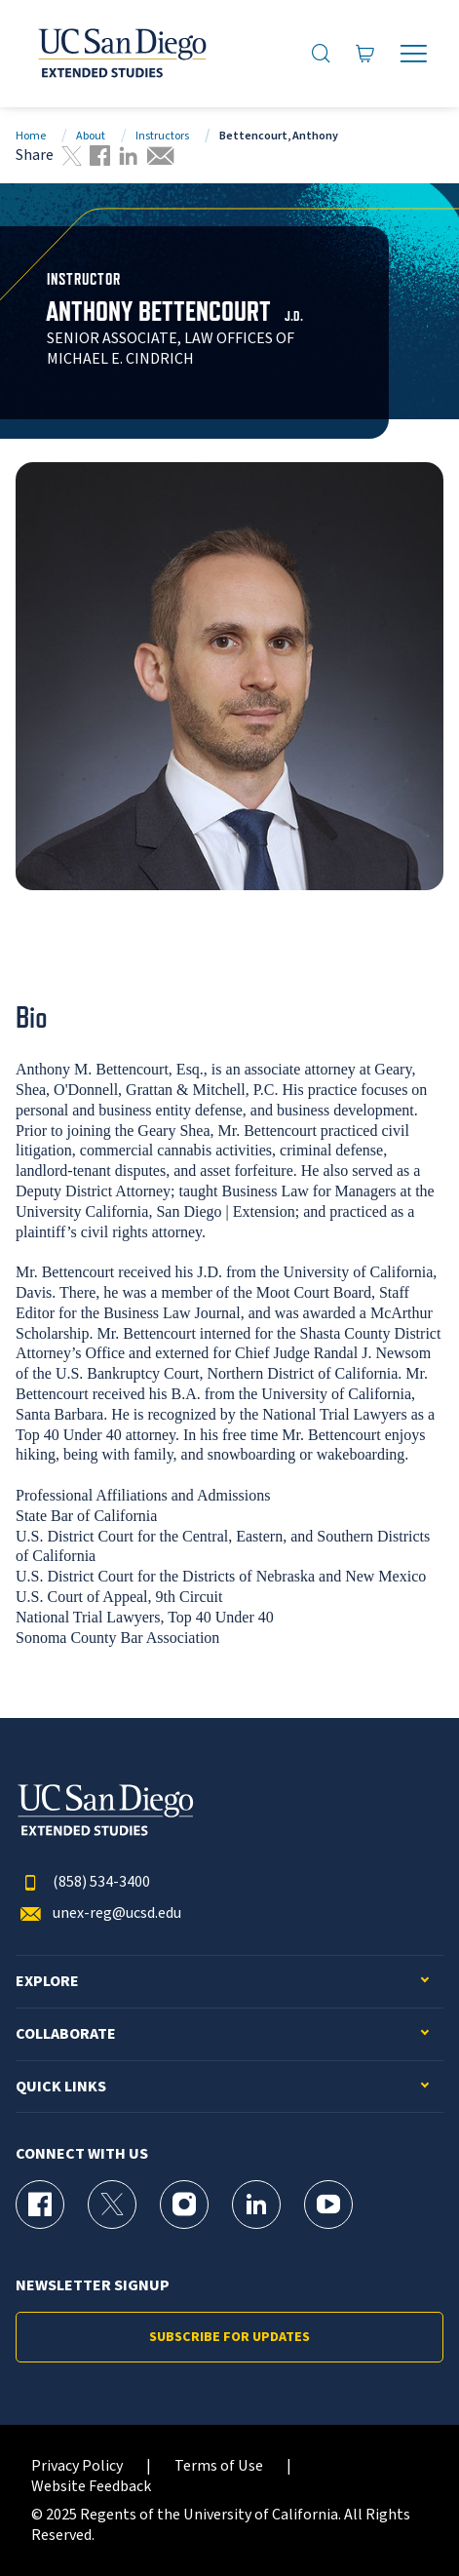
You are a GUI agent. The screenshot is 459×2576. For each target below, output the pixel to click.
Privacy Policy (77, 2466)
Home (31, 136)
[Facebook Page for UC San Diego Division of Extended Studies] (40, 2204)
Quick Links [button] (61, 2087)
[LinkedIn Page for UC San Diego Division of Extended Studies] (256, 2204)
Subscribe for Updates (229, 2337)
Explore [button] (47, 1981)
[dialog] (400, 2517)
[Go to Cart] (365, 53)
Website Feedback (91, 2487)
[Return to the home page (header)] (120, 53)
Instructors (162, 136)
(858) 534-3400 (83, 1882)
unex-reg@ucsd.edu (98, 1913)
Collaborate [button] (66, 2034)
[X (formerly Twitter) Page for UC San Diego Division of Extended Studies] (112, 2204)
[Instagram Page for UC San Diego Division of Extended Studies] (184, 2204)
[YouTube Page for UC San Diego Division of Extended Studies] (328, 2204)
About (90, 136)
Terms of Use (218, 2466)
